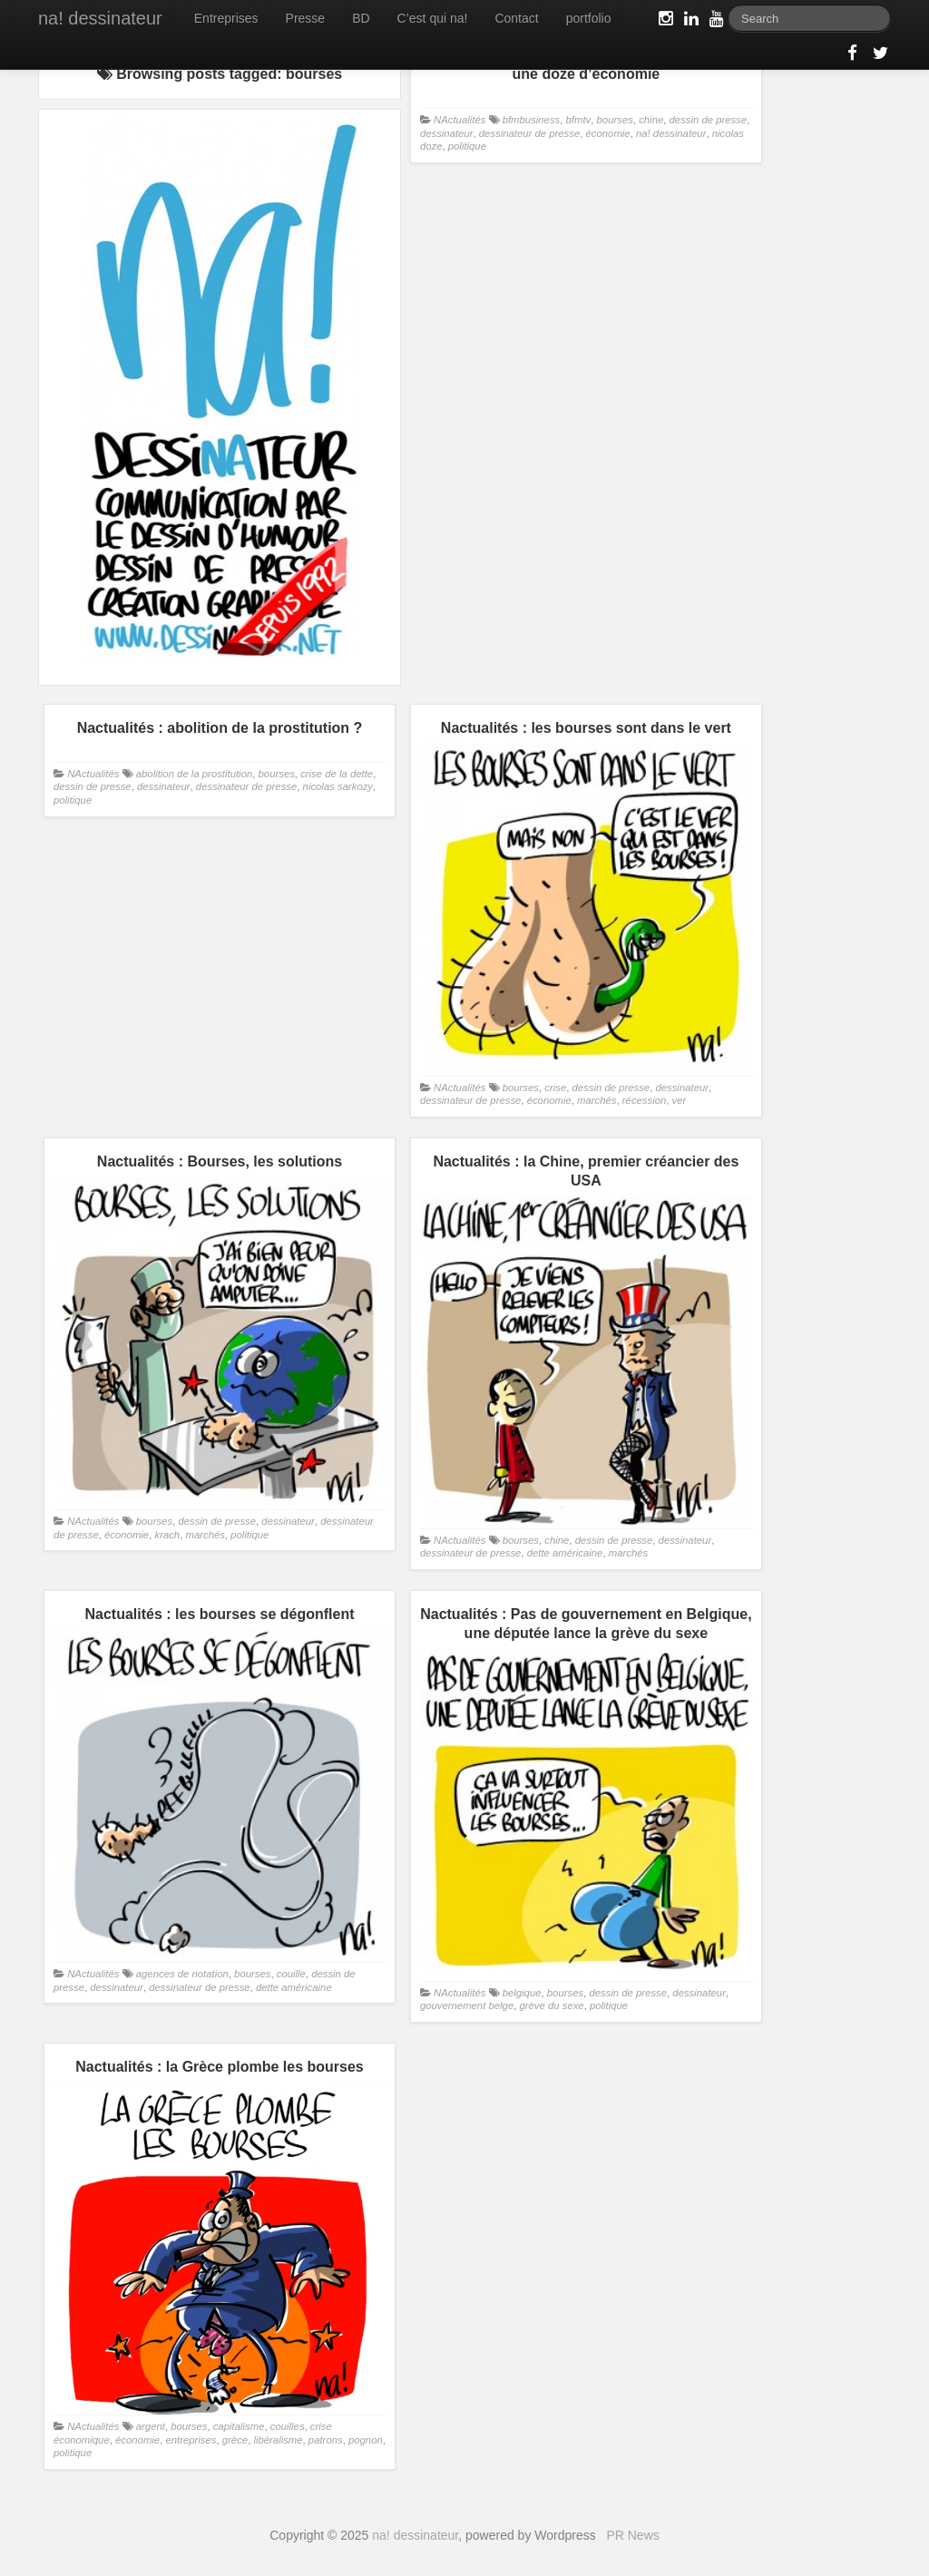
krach (167, 1534)
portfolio (588, 18)
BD (360, 18)
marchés (596, 1100)
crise (555, 1087)
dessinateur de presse (529, 133)
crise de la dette (336, 773)
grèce (235, 2440)
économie (608, 133)
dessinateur (447, 133)
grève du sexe (551, 2005)
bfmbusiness (532, 119)
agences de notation (182, 1973)
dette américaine (565, 1552)
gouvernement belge (466, 2005)
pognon (365, 2440)
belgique (522, 1992)
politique (467, 146)
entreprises (190, 2440)
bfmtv (579, 119)
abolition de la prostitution (194, 773)
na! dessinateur (100, 18)
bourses (615, 119)
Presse (306, 18)
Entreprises (226, 18)
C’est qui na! (432, 18)
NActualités (459, 119)
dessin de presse (709, 119)
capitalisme (239, 2426)
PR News (632, 2535)
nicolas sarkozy (338, 786)
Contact (516, 18)
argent (150, 2426)
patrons (325, 2440)
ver (679, 1100)
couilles (287, 2426)
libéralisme (277, 2440)
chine (651, 119)
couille (291, 1973)
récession (644, 1100)
